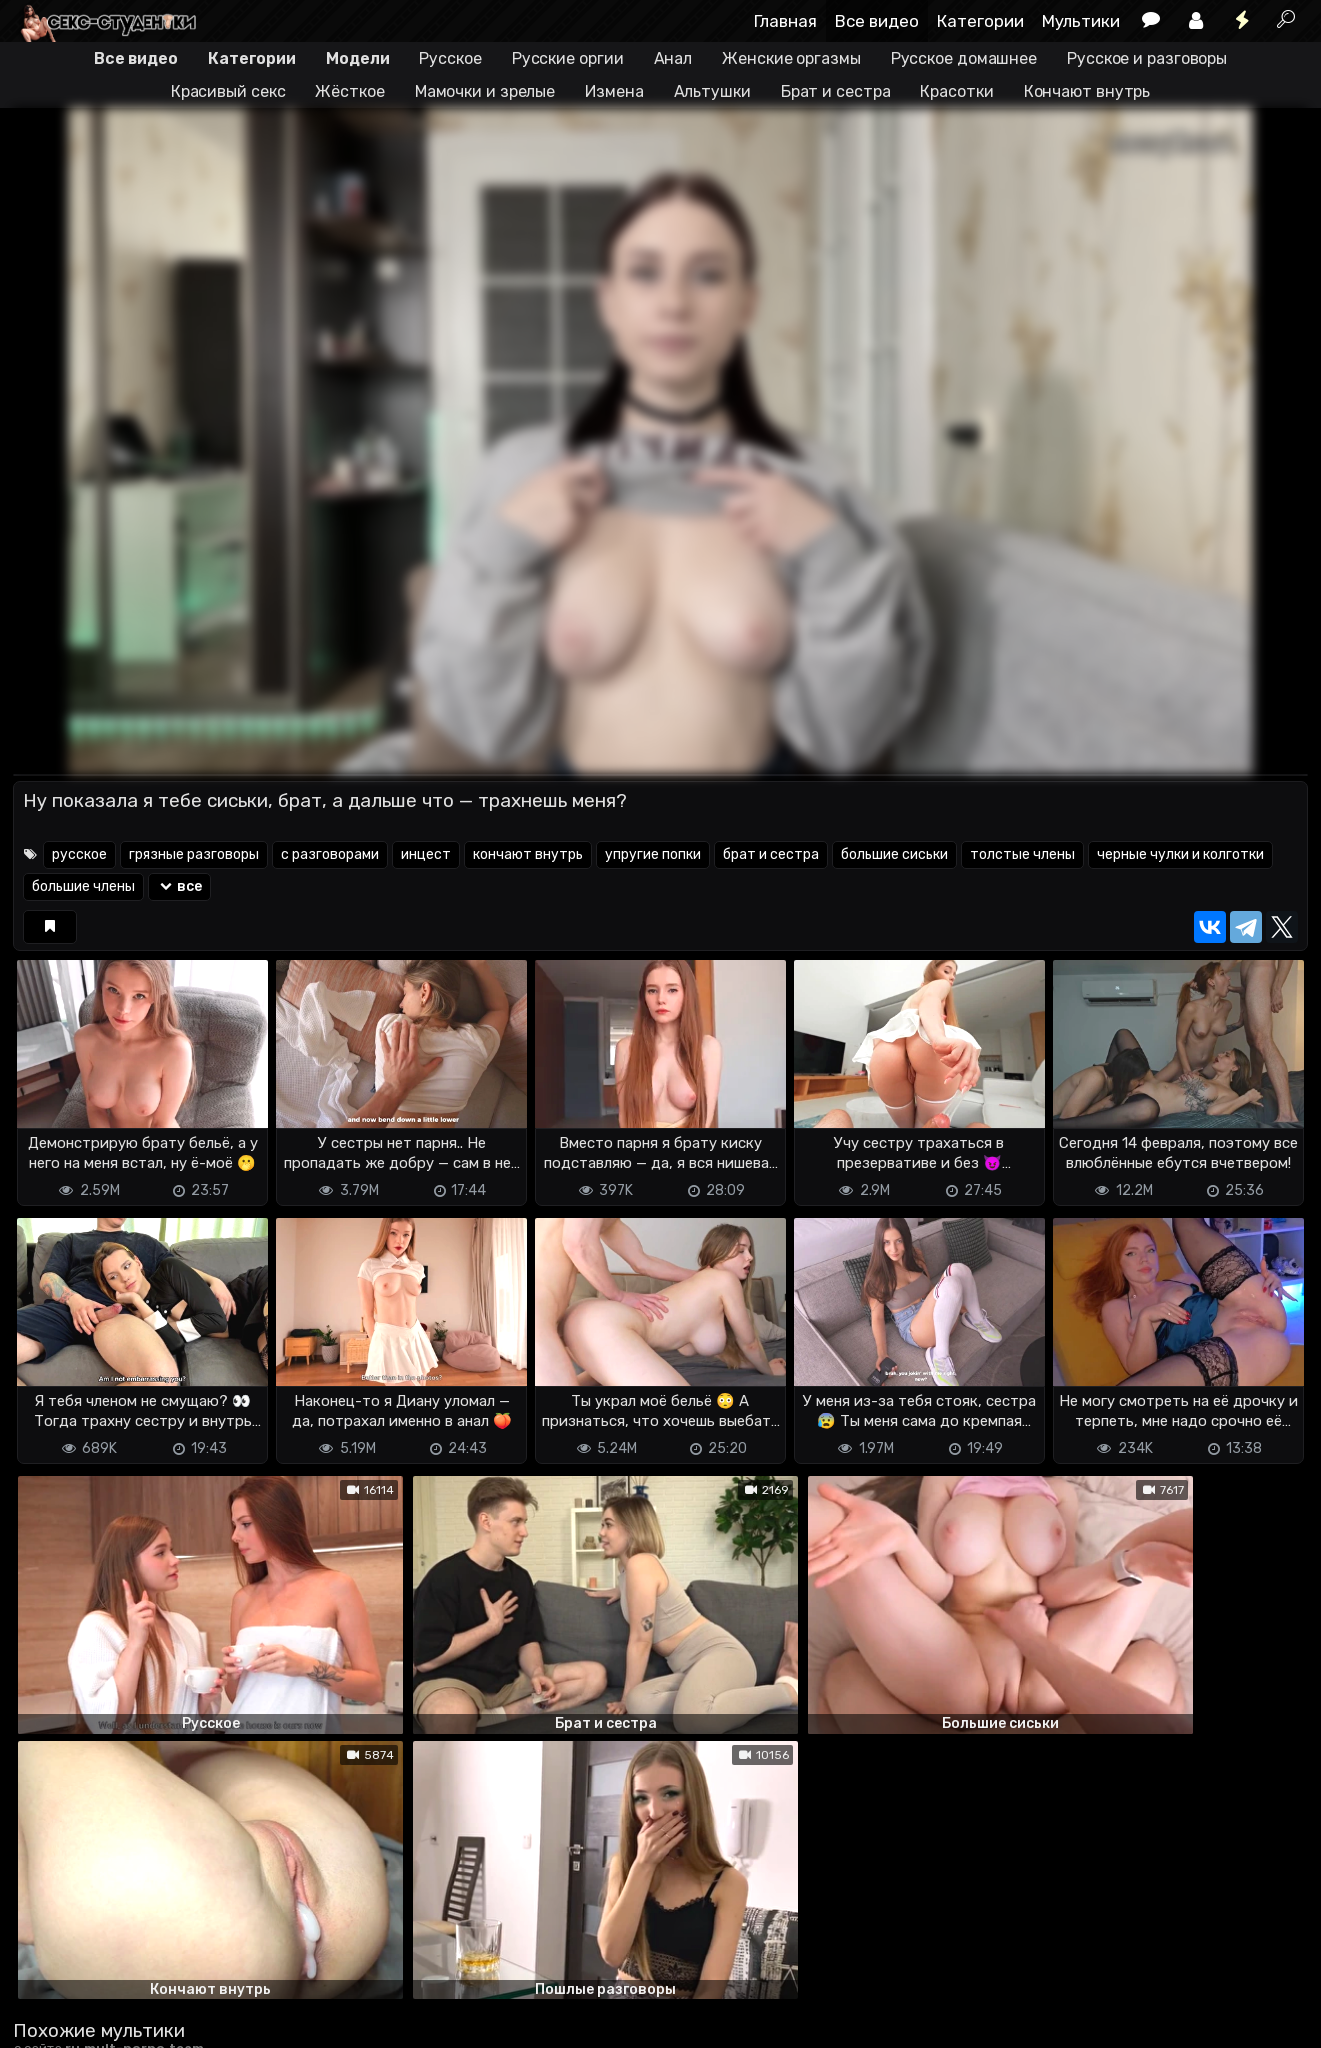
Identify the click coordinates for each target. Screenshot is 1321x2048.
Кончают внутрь (1087, 91)
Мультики (1081, 21)
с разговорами (330, 854)
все (179, 886)
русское (79, 854)
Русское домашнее (964, 58)
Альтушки (712, 91)
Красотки (956, 91)
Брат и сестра (836, 91)
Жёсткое (349, 91)
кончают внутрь (528, 854)
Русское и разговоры (1147, 58)
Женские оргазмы (791, 58)
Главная (785, 21)
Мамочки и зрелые (485, 91)
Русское (450, 58)
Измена (614, 91)
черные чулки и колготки (1180, 854)
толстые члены (1022, 854)
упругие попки (653, 854)
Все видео (877, 21)
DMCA (45, 2020)
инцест (426, 854)
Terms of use (116, 2020)
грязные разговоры (194, 854)
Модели (357, 58)
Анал (673, 58)
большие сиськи (894, 854)
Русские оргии (568, 58)
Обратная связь (221, 2020)
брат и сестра (771, 854)
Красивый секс (228, 91)
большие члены (83, 886)
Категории (980, 21)
